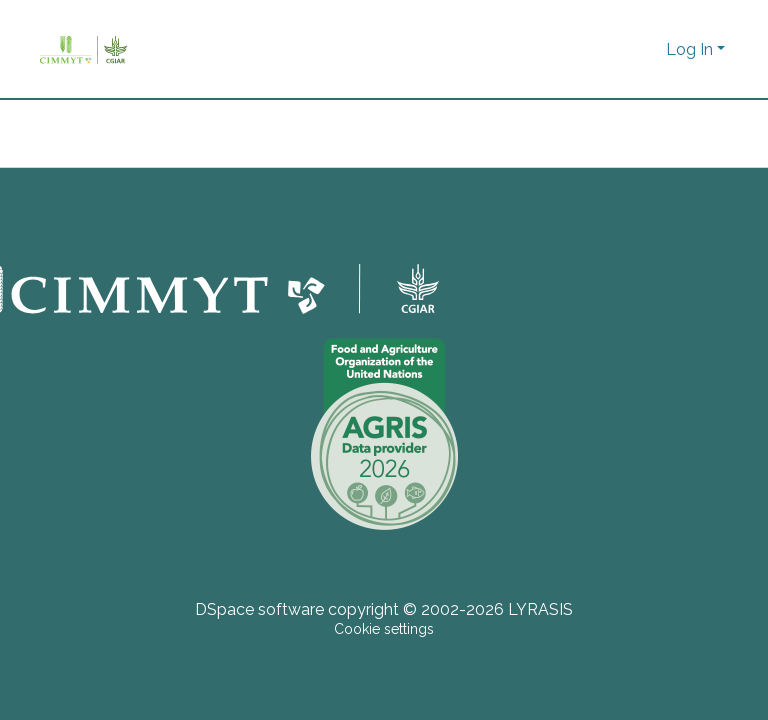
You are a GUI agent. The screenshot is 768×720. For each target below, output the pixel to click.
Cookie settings (384, 629)
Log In (689, 49)
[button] (645, 50)
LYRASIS (540, 609)
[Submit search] (615, 50)
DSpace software (259, 609)
